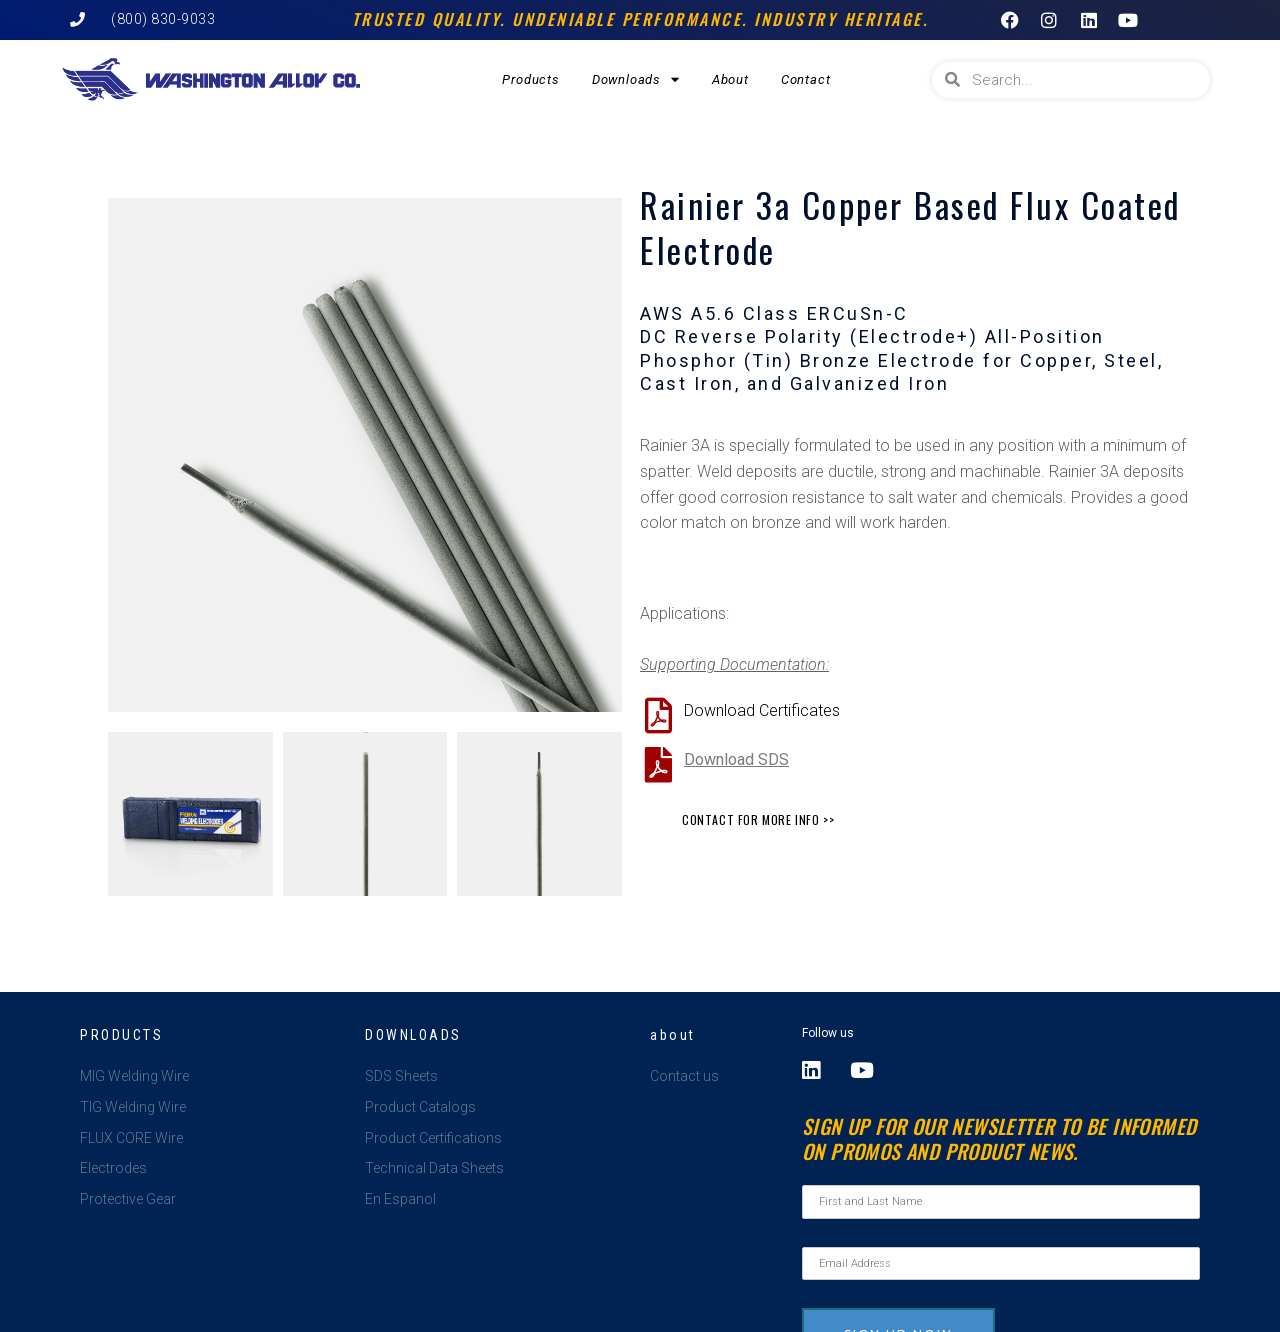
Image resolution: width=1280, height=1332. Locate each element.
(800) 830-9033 (163, 19)
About (730, 79)
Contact (806, 79)
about (673, 1035)
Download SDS (736, 759)
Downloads (636, 79)
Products (530, 79)
